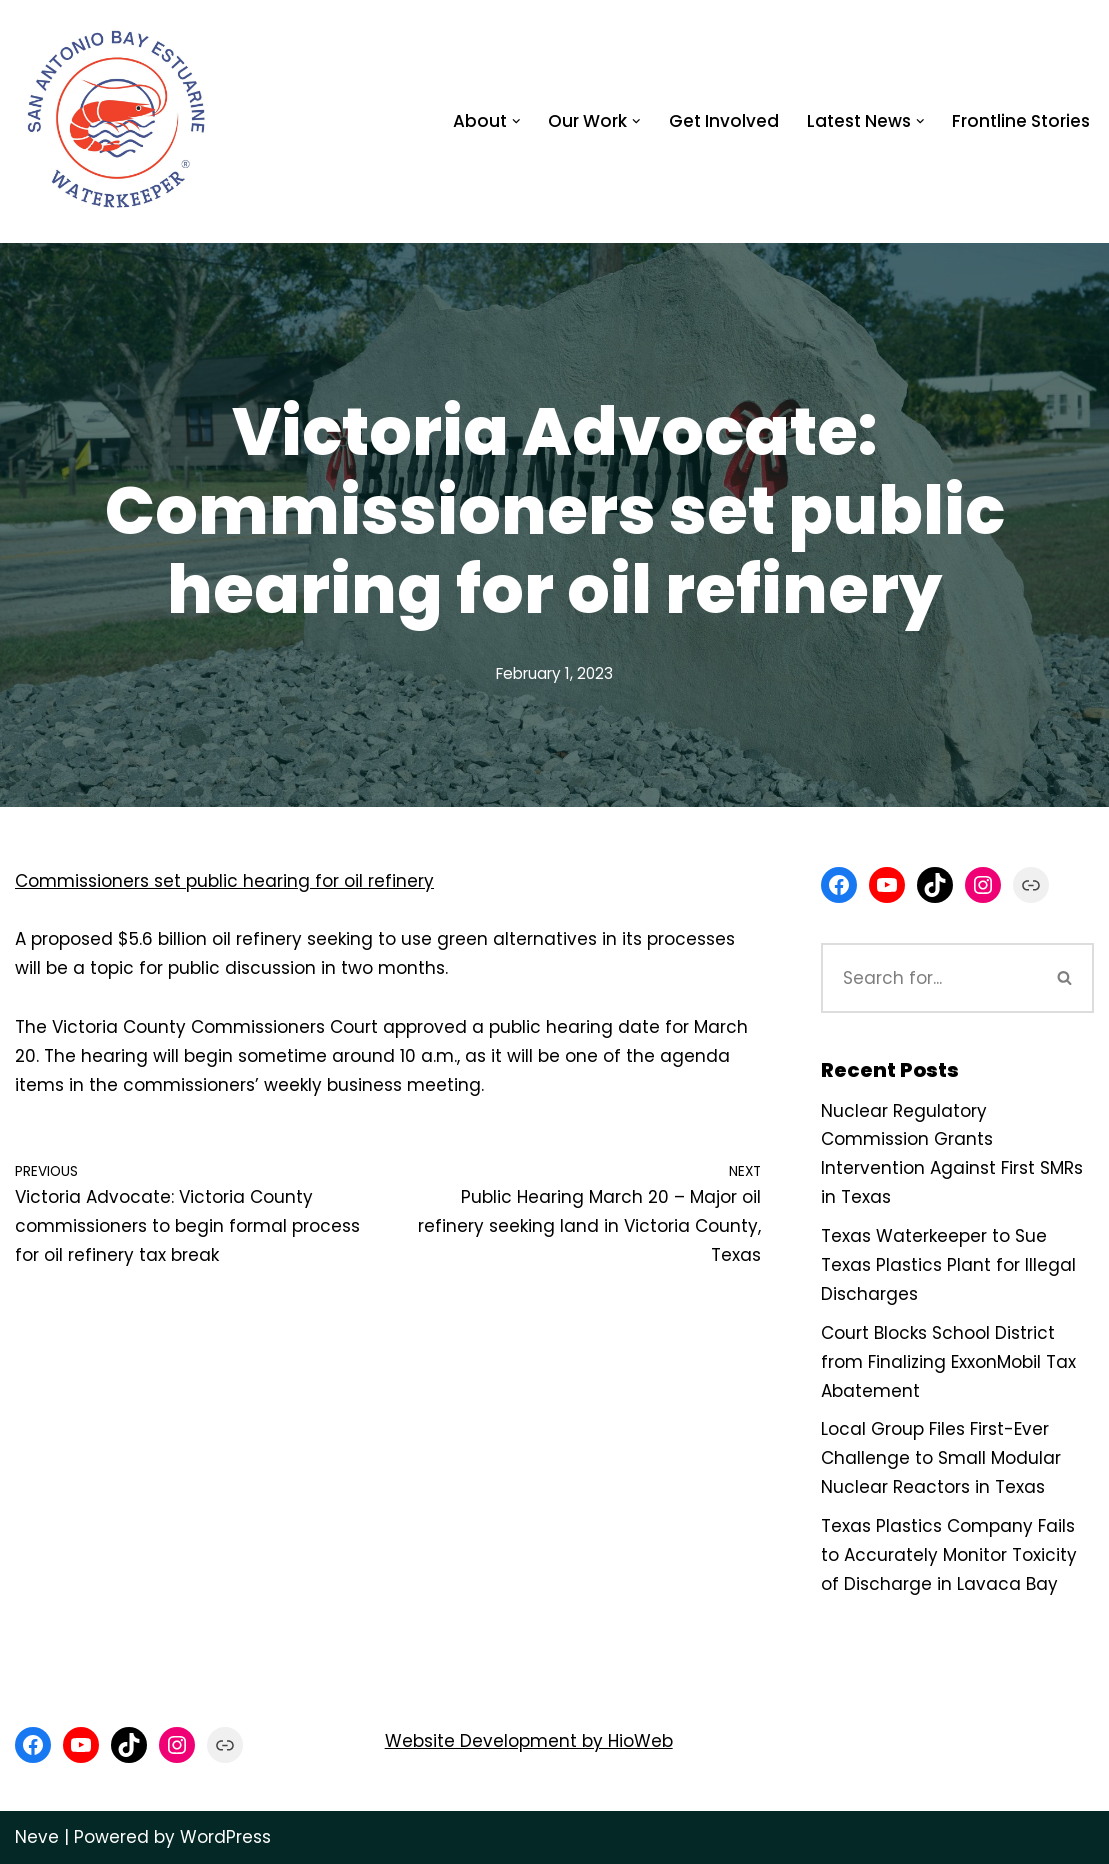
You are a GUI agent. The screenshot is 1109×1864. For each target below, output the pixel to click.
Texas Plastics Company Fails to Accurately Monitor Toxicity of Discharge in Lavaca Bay (949, 1555)
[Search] (929, 978)
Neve (37, 1837)
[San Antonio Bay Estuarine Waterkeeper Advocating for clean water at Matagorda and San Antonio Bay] (118, 121)
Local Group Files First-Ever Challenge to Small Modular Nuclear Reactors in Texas (941, 1458)
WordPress (225, 1837)
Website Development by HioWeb (529, 1741)
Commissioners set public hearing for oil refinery (224, 881)
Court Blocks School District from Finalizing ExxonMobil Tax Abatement (948, 1362)
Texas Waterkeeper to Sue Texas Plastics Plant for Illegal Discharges (948, 1265)
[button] (516, 121)
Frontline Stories (1021, 121)
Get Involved (724, 121)
